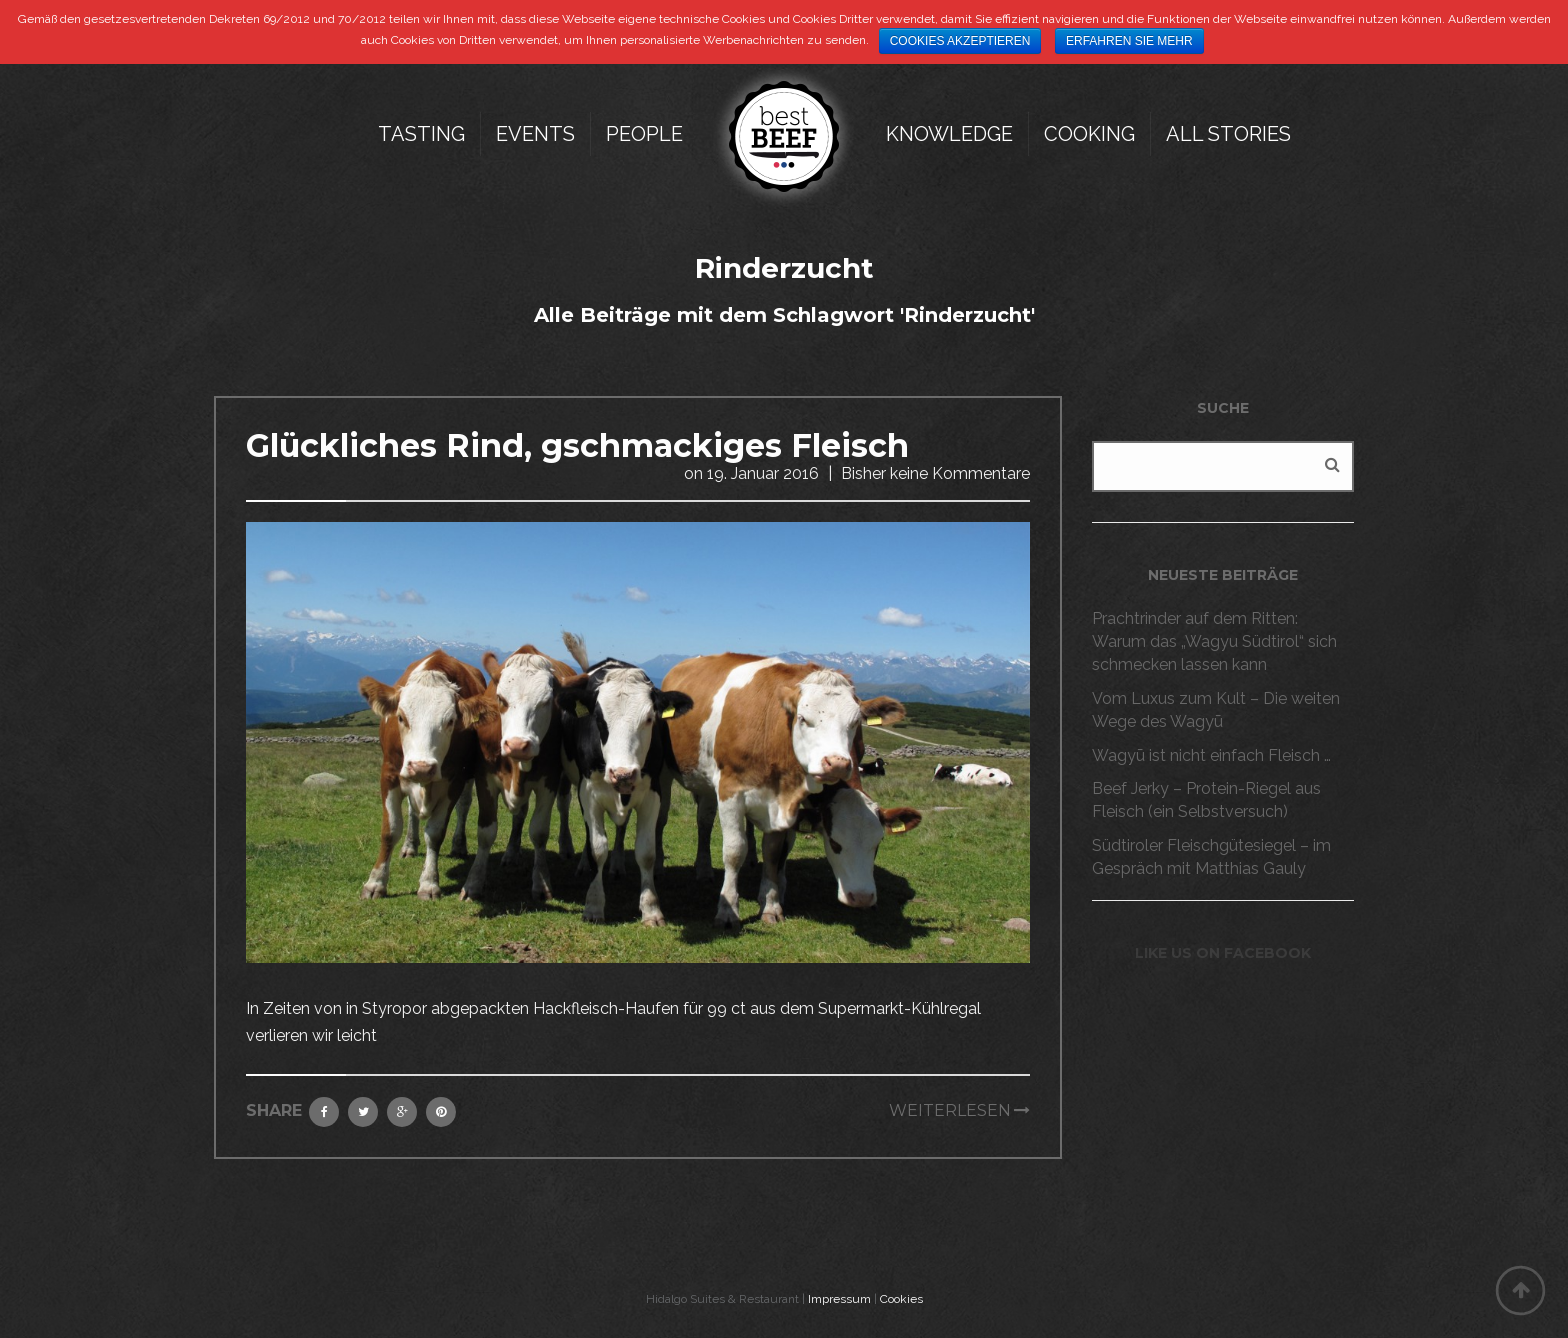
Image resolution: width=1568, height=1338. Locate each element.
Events (535, 134)
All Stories (1228, 134)
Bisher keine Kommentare (935, 473)
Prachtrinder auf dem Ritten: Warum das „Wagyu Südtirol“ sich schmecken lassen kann (1214, 641)
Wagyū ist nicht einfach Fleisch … (1211, 755)
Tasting (421, 134)
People (644, 134)
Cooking (1089, 134)
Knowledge (949, 134)
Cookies (901, 1299)
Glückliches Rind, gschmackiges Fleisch (577, 445)
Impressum (839, 1299)
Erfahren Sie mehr (1129, 41)
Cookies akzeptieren (960, 41)
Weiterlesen (950, 1110)
